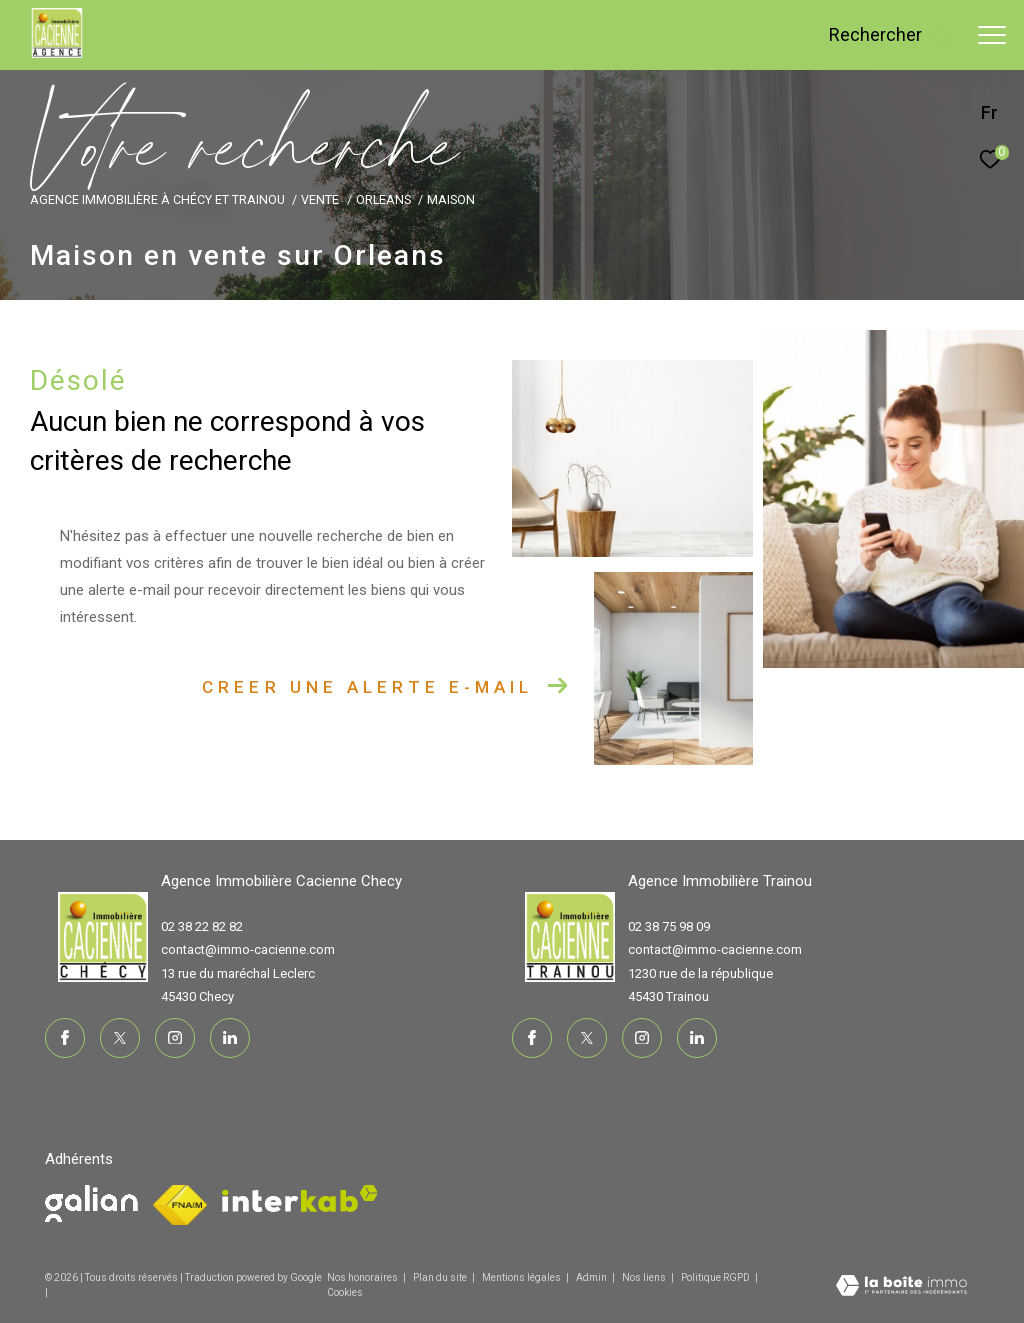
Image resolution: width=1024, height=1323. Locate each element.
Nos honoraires (362, 1277)
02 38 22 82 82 (202, 926)
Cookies (345, 1292)
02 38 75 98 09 (669, 926)
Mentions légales (522, 1277)
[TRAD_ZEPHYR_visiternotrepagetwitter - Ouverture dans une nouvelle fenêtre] (120, 1038)
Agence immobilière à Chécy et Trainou (157, 199)
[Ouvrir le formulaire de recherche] (891, 35)
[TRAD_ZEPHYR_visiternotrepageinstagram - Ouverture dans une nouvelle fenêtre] (175, 1038)
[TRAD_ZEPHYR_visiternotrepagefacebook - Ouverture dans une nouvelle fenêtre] (65, 1038)
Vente (320, 199)
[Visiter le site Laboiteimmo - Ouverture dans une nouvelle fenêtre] (901, 1287)
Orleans (383, 199)
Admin (592, 1277)
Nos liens (645, 1277)
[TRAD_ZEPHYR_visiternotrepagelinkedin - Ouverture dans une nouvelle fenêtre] (230, 1038)
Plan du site (441, 1277)
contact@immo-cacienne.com (248, 949)
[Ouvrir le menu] (992, 35)
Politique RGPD (715, 1277)
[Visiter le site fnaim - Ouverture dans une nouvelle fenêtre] (91, 1203)
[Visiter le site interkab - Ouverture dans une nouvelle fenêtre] (300, 1198)
